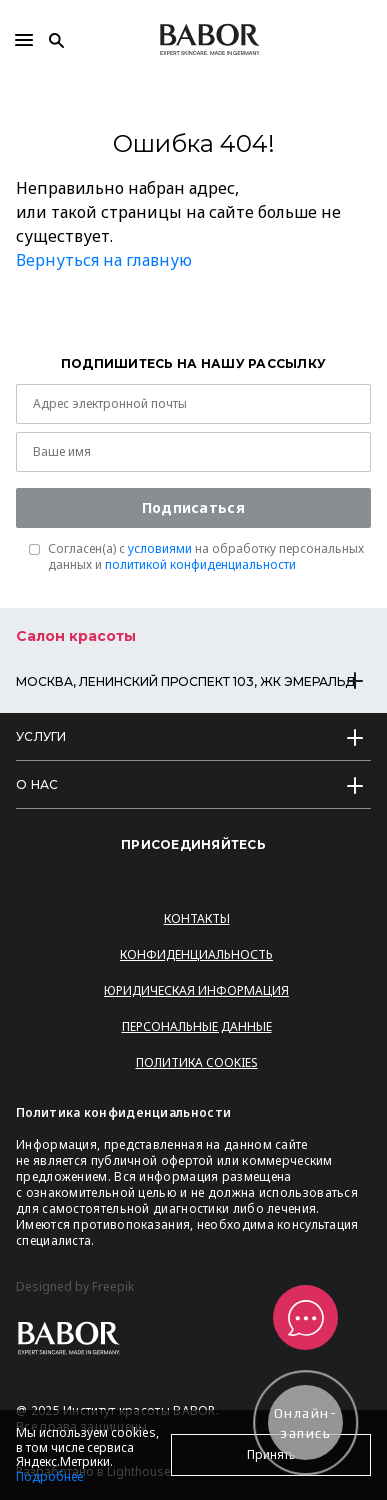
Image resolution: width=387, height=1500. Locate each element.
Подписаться (193, 507)
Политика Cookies (197, 1062)
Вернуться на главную (104, 260)
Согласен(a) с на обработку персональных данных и (206, 557)
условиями (160, 548)
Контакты (197, 918)
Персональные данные (197, 1026)
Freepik (113, 1287)
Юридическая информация (196, 990)
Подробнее (49, 1476)
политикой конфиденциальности (200, 564)
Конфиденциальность (196, 954)
